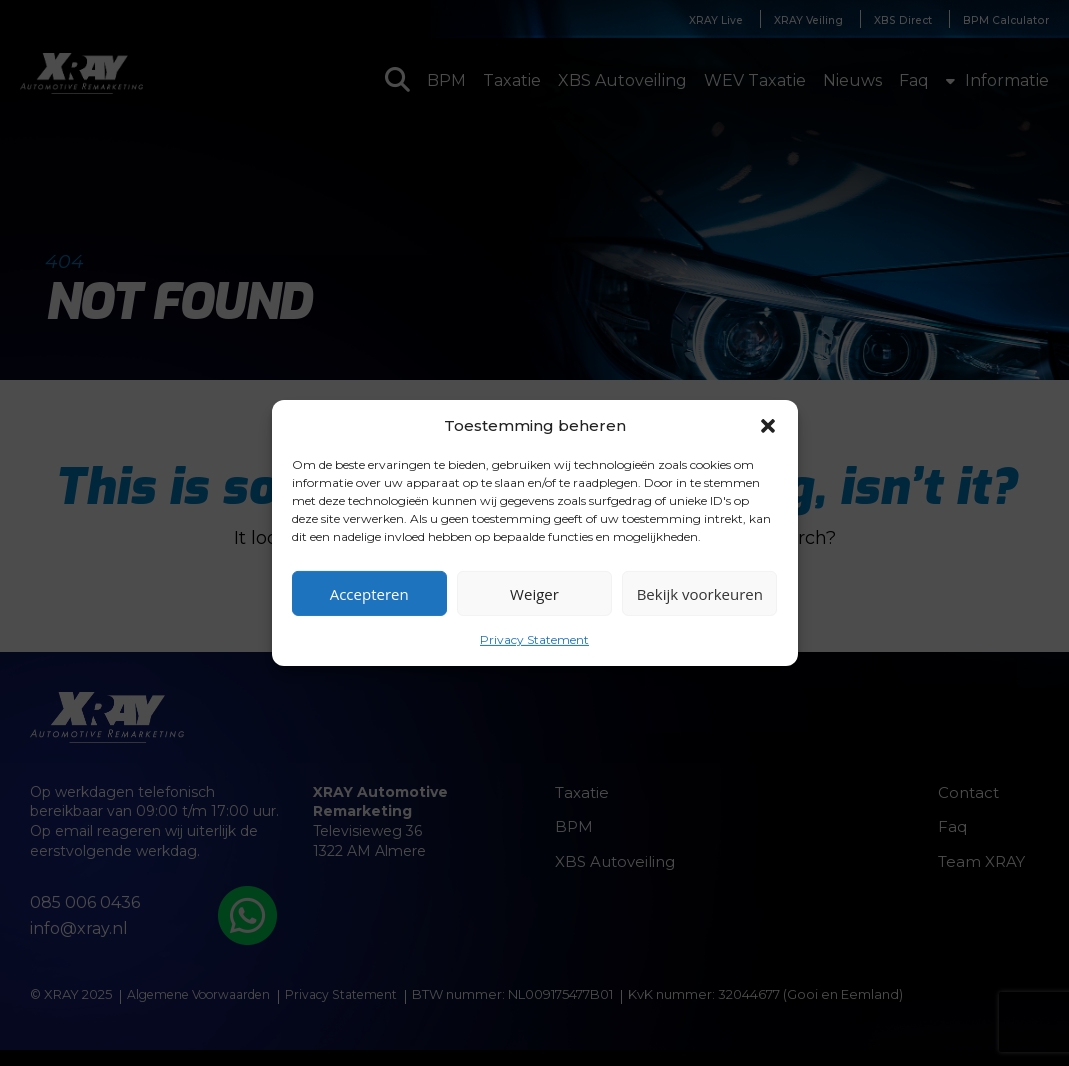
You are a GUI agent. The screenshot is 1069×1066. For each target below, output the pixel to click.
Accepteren (369, 593)
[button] (768, 425)
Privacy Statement (534, 639)
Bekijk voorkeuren (700, 593)
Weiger (534, 593)
